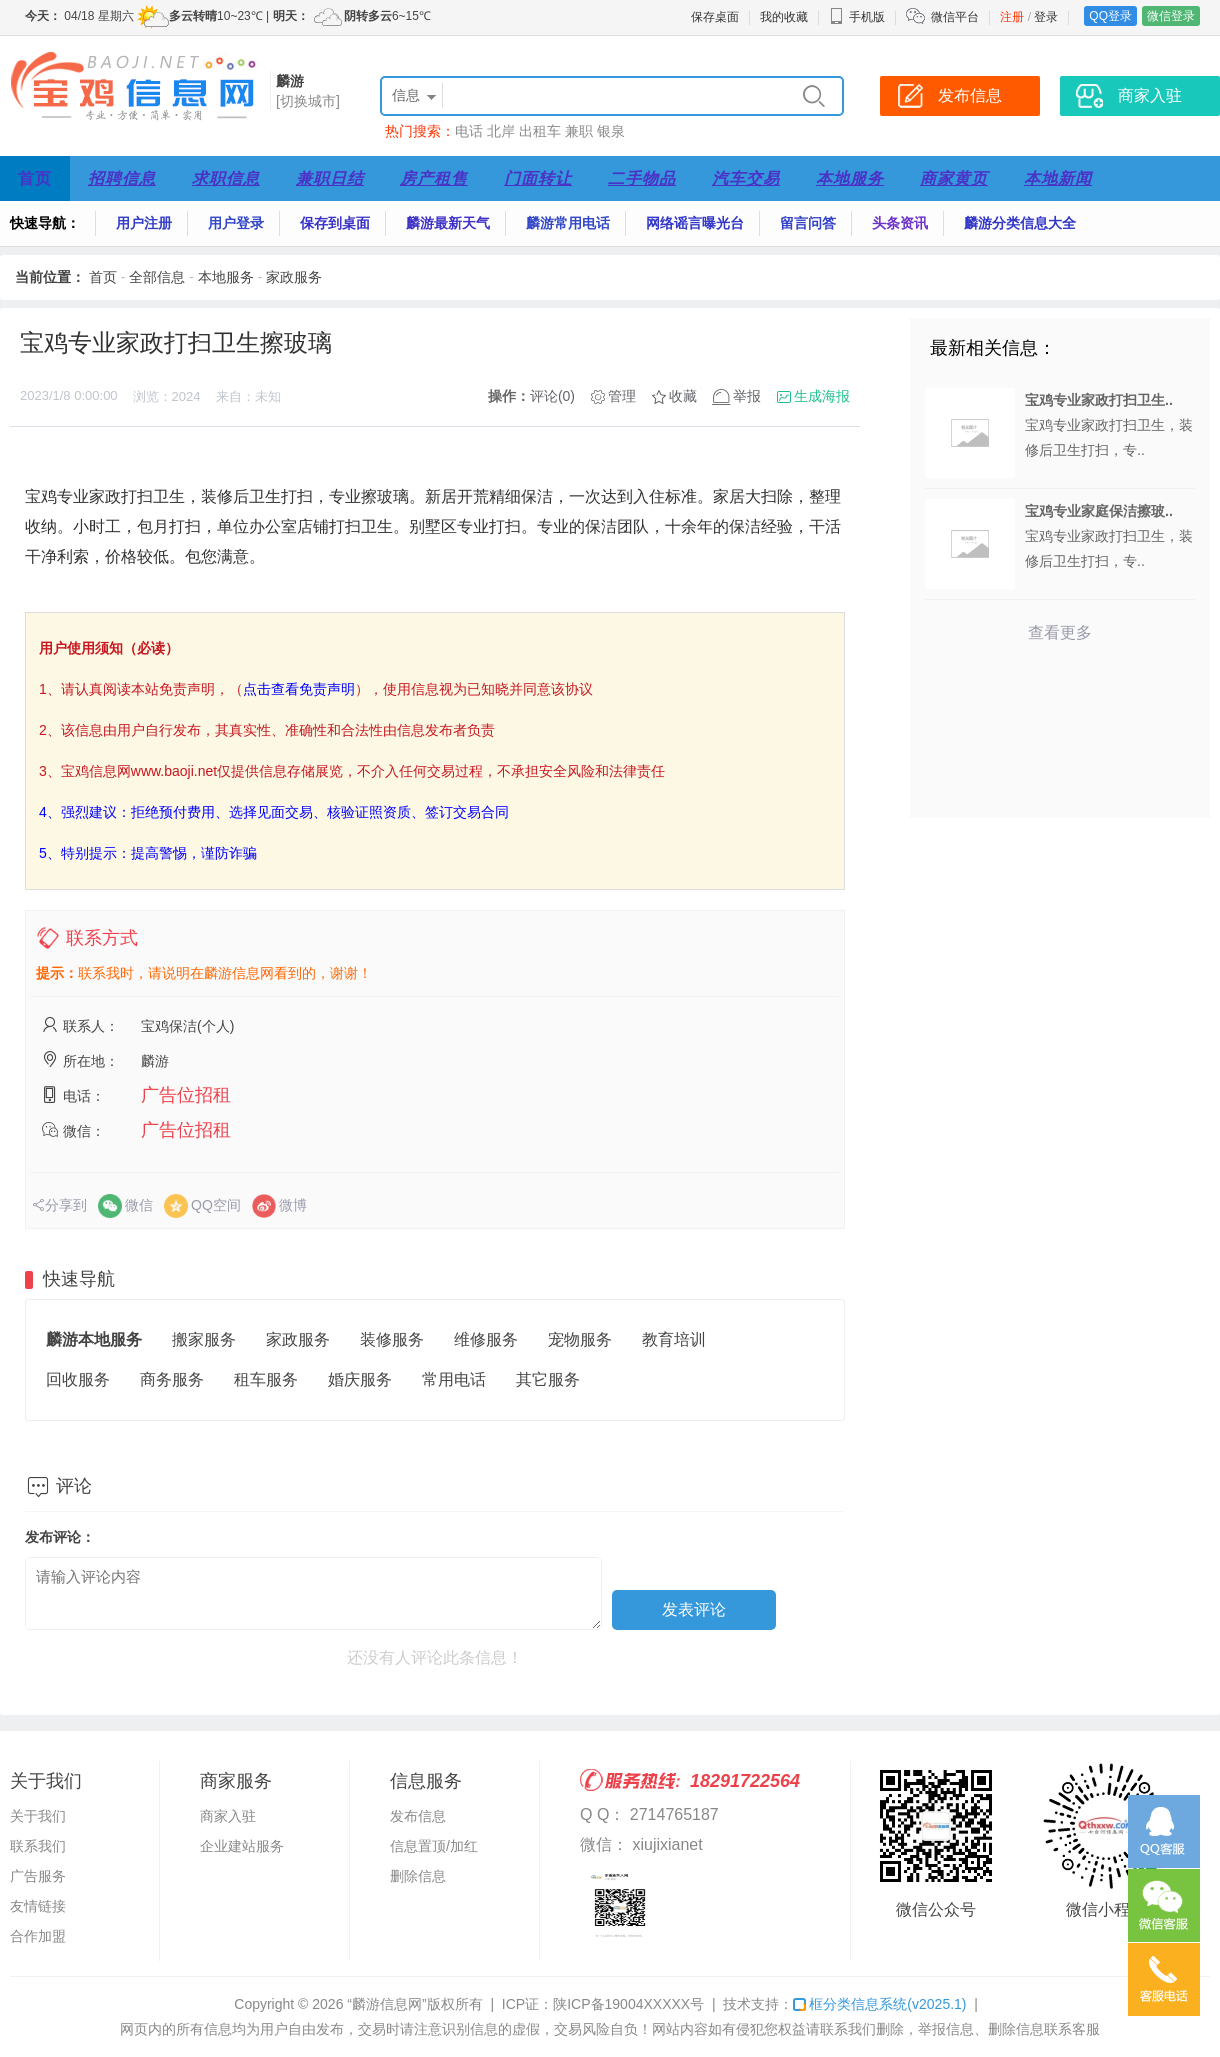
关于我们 (38, 1816)
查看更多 (1060, 632)
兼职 (579, 131)
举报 (747, 396)
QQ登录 (1110, 16)
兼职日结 (330, 178)
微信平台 (955, 17)
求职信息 (226, 178)
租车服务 (266, 1379)
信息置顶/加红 (434, 1846)
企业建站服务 (242, 1846)
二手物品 (642, 178)
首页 (35, 178)
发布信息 (418, 1816)
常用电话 (454, 1379)
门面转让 (538, 178)
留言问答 (808, 223)
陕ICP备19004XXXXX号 (628, 2004)
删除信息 (418, 1876)
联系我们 (38, 1846)
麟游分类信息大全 (1020, 223)
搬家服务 (204, 1339)
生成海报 (822, 396)
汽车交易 (746, 178)
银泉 (611, 131)
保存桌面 (715, 17)
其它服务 (548, 1379)
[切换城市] (308, 101)
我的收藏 (784, 17)
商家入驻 (228, 1816)
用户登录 (236, 223)
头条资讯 (900, 223)
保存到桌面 (335, 223)
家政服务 (294, 277)
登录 (1046, 17)
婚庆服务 (360, 1379)
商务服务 (172, 1379)
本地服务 (850, 178)
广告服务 (38, 1876)
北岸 (501, 131)
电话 (469, 131)
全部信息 (157, 277)
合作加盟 (38, 1936)
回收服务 (78, 1379)
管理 (622, 396)
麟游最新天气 (448, 223)
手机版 (857, 17)
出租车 (540, 131)
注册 (1012, 17)
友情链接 (38, 1906)
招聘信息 (122, 178)
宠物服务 (580, 1339)
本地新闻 (1058, 178)
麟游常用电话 (568, 223)
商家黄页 (954, 178)
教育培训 (674, 1339)
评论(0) (552, 396)
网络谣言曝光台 (695, 223)
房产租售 (434, 178)
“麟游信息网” (386, 2004)
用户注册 (144, 223)
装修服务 (392, 1339)
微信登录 (1171, 16)
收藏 (683, 396)
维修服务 (486, 1339)
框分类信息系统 (879, 2004)
